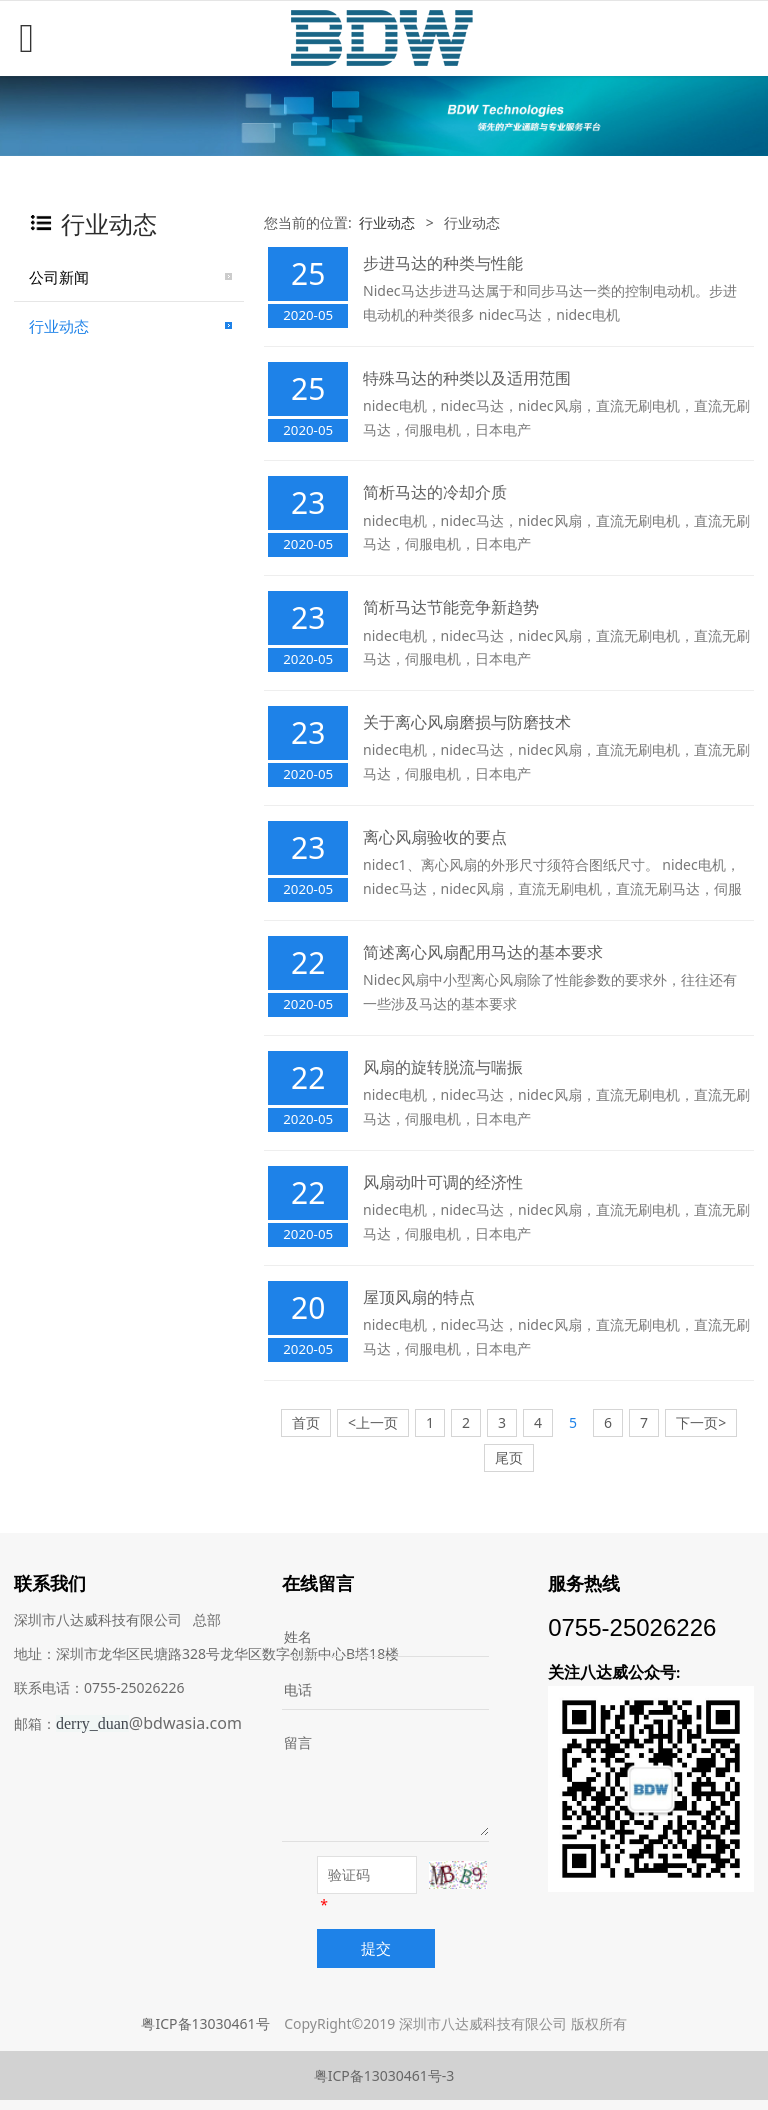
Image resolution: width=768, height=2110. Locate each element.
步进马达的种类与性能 (443, 263)
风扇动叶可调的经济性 (443, 1182)
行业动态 (59, 326)
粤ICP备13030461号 (205, 2023)
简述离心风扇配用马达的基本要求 (483, 952)
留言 (298, 1742)
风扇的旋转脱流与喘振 (443, 1067)
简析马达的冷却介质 (435, 492)
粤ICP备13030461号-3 (384, 2075)
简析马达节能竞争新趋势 (451, 607)
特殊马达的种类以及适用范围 (467, 378)
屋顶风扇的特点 (419, 1297)
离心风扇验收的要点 (435, 837)
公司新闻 (59, 277)
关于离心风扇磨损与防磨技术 (467, 722)
